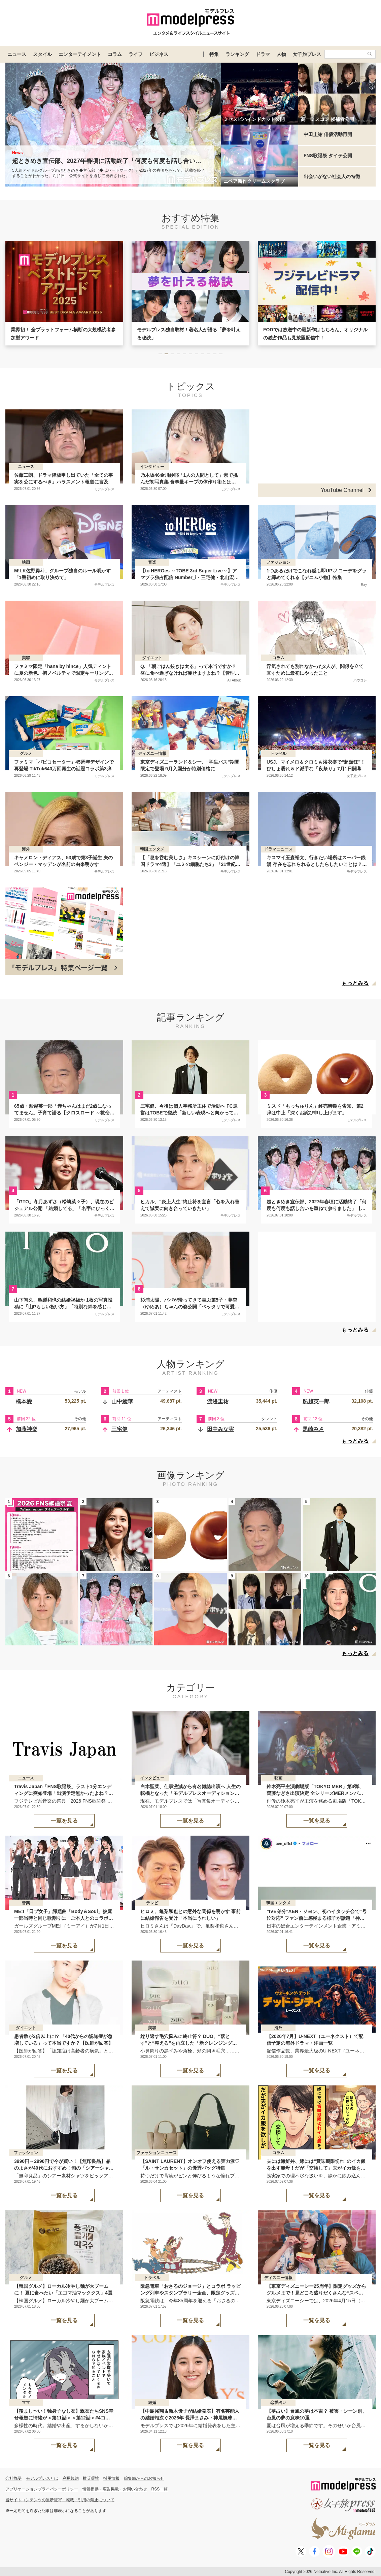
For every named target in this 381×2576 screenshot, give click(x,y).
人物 (281, 54)
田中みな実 (220, 1429)
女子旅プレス (307, 54)
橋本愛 (24, 1401)
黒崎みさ (313, 1429)
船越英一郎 (316, 1401)
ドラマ (263, 54)
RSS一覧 (159, 2489)
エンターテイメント (80, 54)
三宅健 (119, 1429)
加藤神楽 (26, 1429)
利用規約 (71, 2478)
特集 (214, 54)
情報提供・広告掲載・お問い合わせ (114, 2489)
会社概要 (13, 2478)
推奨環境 (91, 2478)
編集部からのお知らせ (144, 2478)
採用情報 (111, 2478)
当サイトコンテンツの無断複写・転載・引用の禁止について (59, 2500)
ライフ (136, 54)
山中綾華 (122, 1401)
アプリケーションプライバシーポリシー (41, 2489)
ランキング (237, 54)
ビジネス (158, 54)
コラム (115, 54)
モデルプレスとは (42, 2478)
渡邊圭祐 (218, 1401)
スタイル (42, 54)
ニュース (16, 54)
